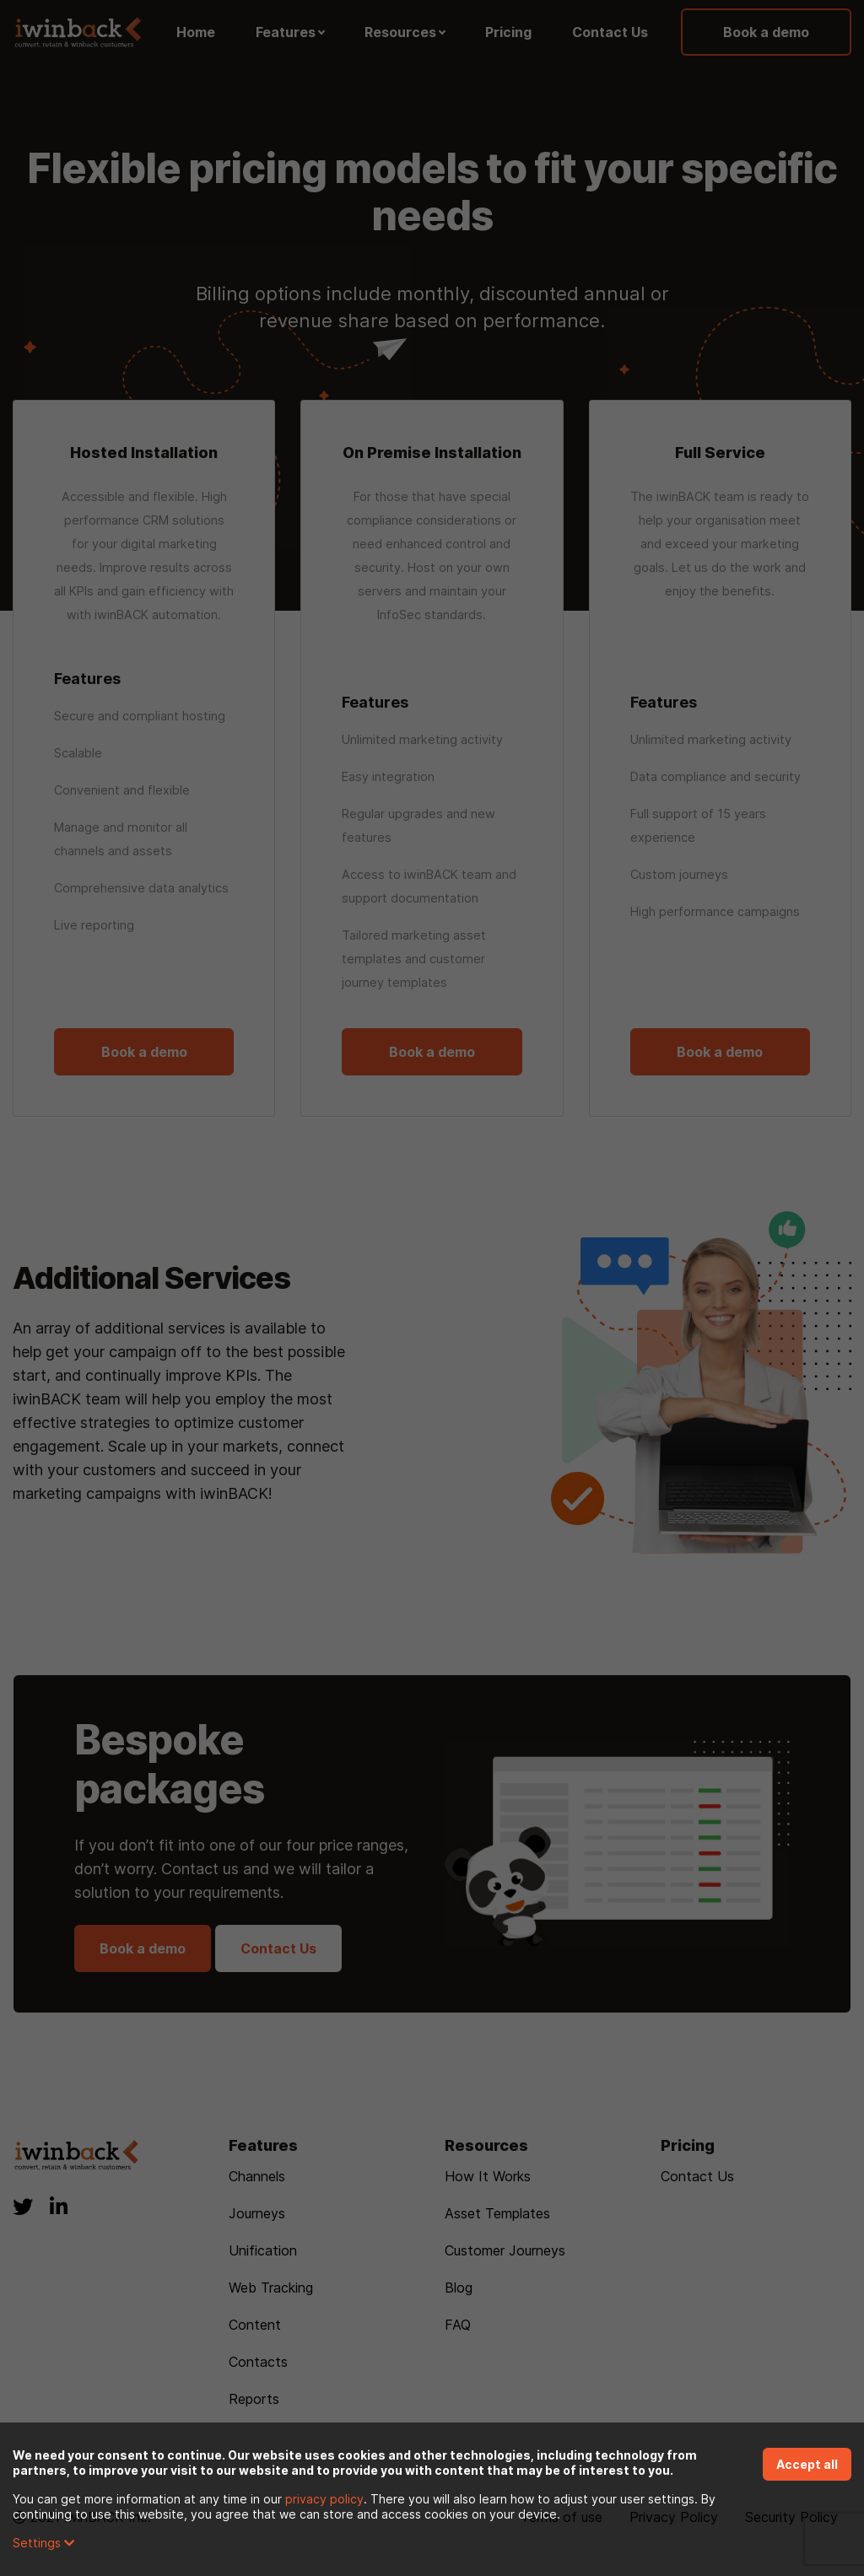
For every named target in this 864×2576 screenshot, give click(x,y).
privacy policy (324, 2499)
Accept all (807, 2464)
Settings (43, 2543)
